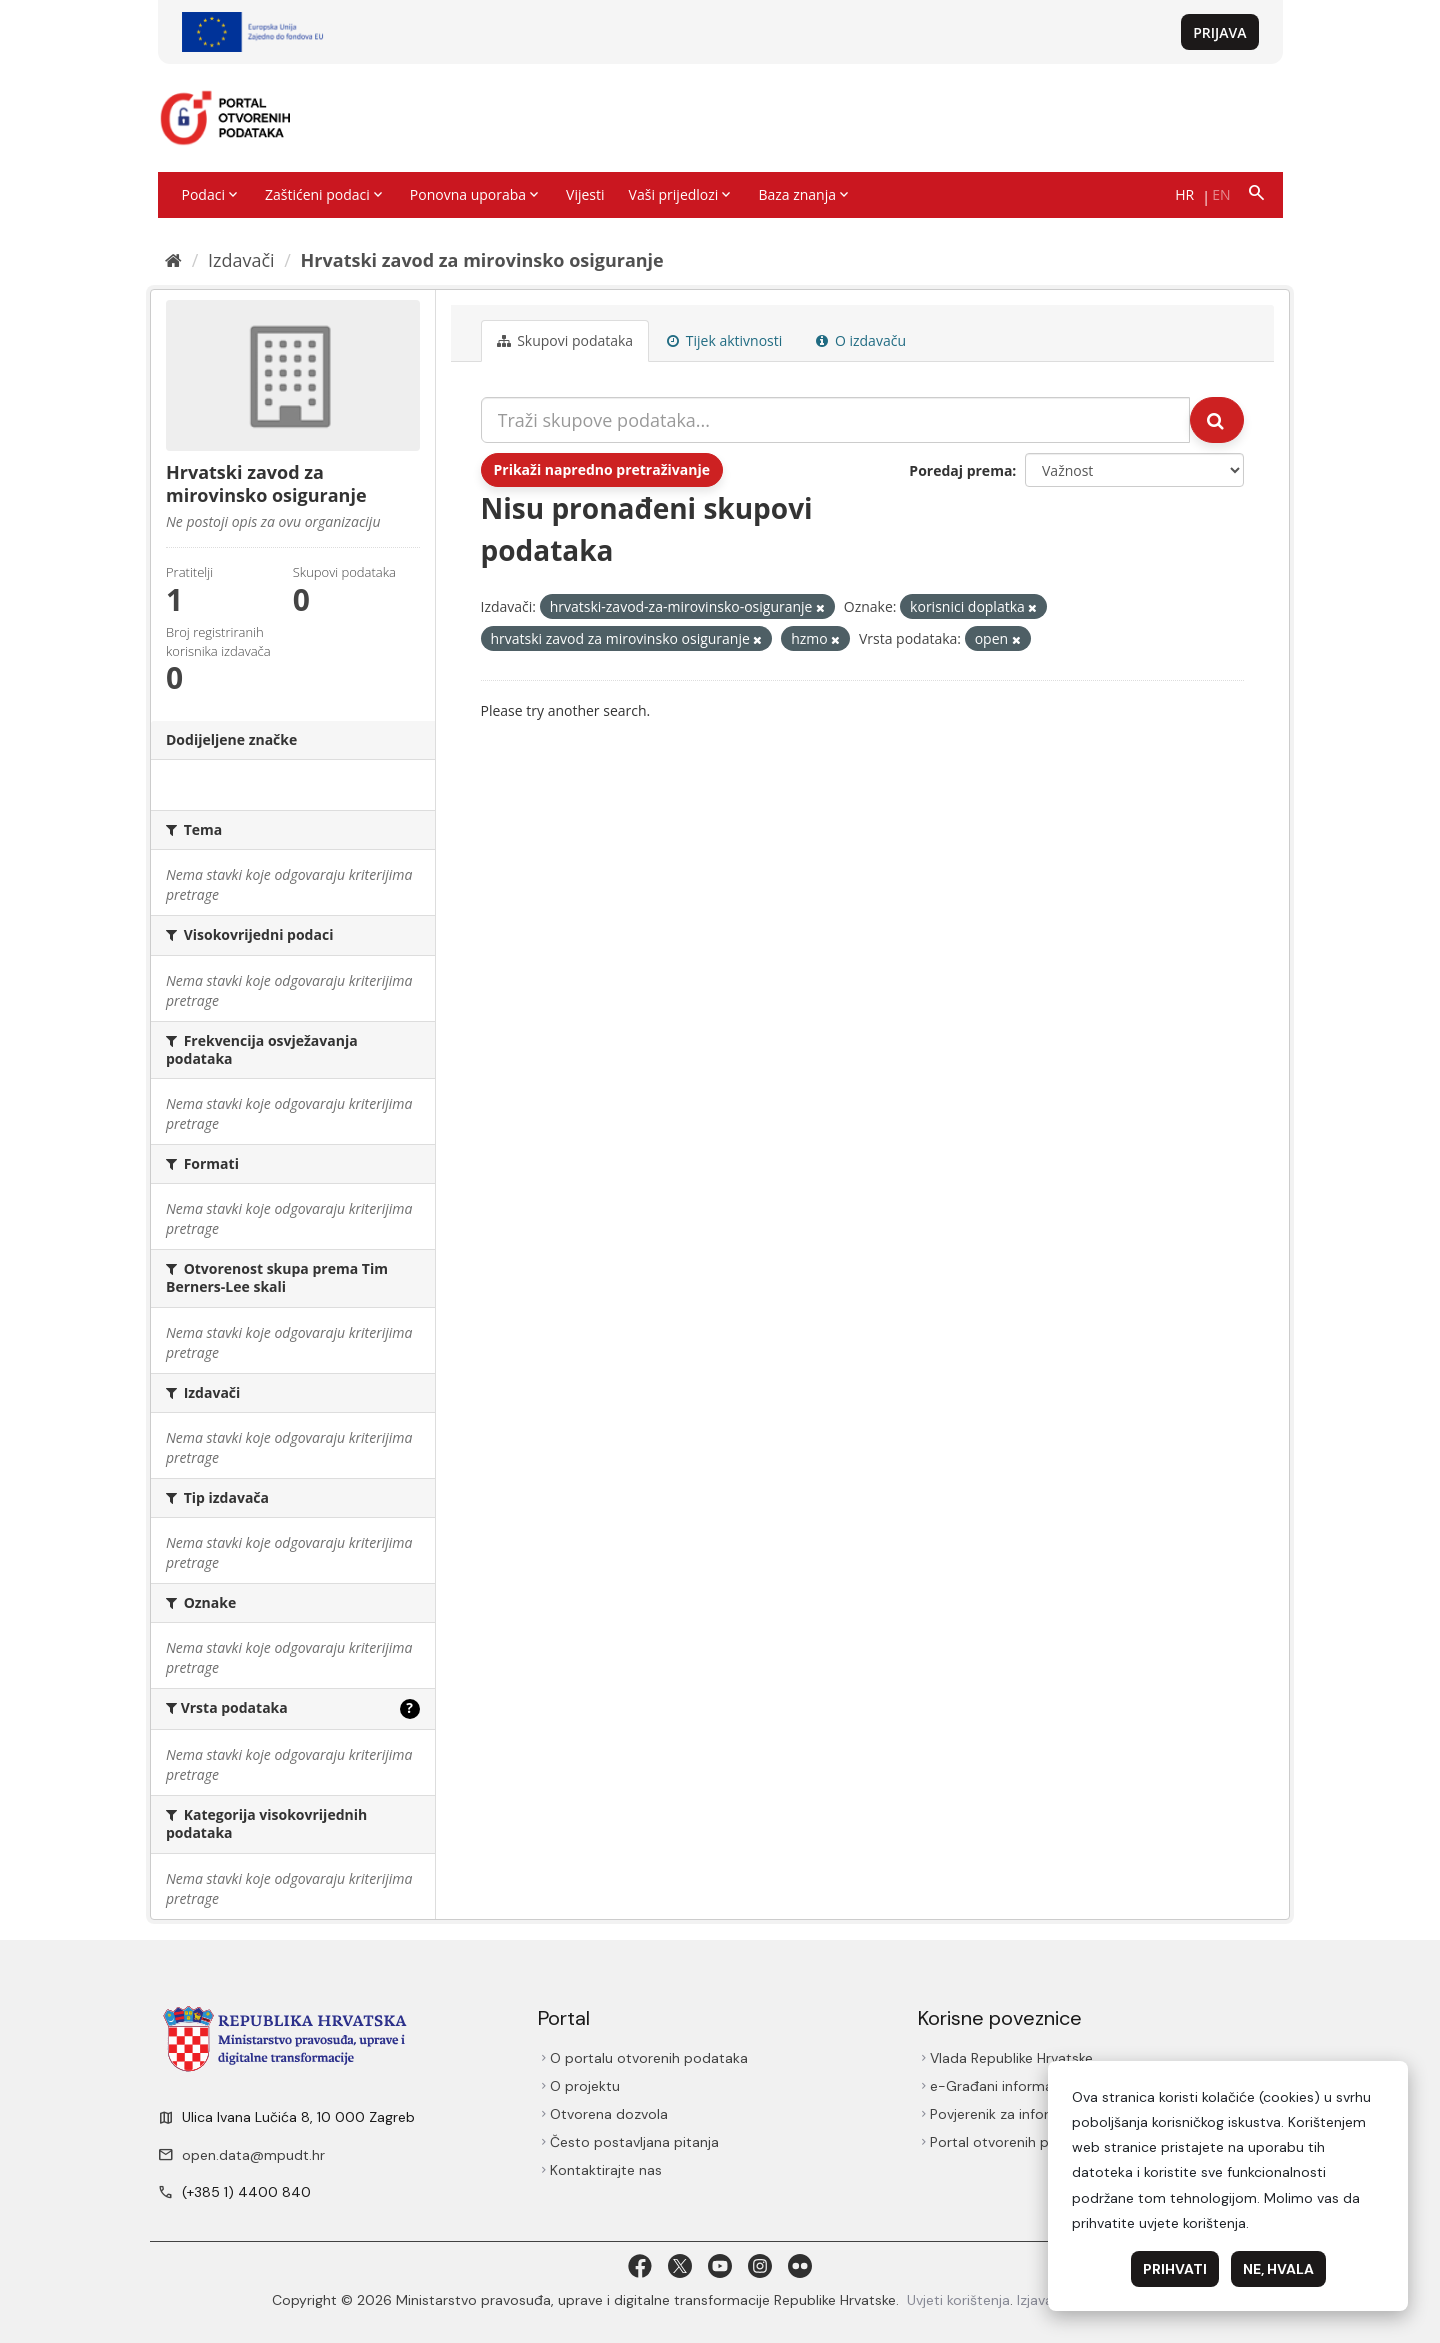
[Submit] (1217, 420)
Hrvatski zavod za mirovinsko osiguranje (482, 260)
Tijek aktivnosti (724, 340)
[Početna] (173, 260)
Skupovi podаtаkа (565, 340)
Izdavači (241, 260)
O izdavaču (861, 340)
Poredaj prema (960, 470)
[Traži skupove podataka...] (836, 420)
